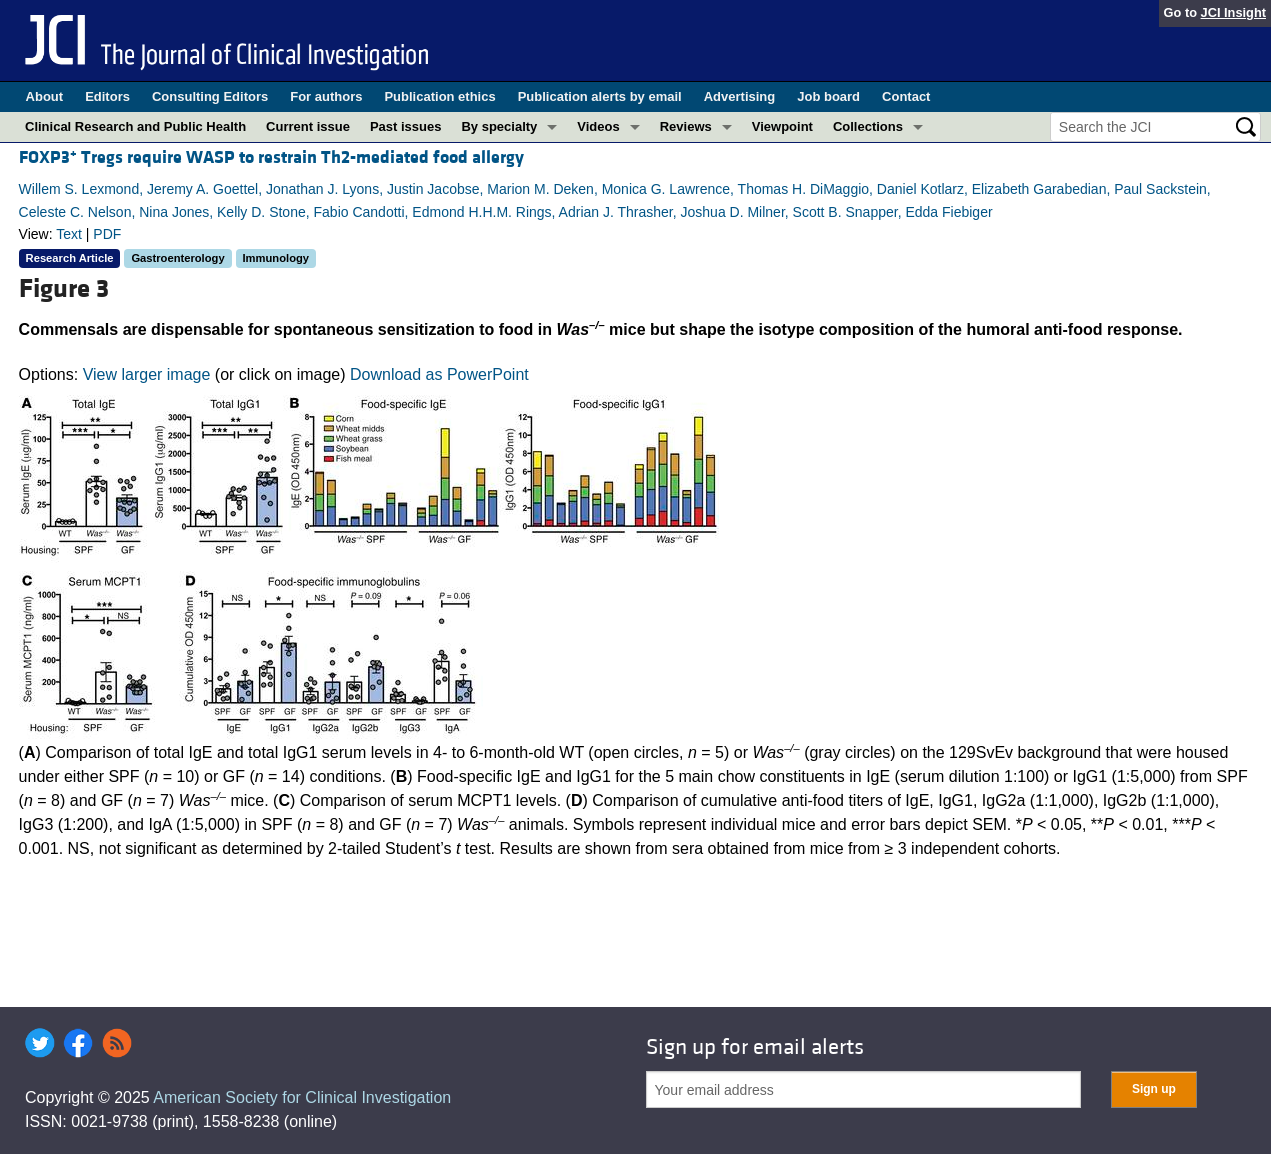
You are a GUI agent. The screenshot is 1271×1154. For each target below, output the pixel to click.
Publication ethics (439, 96)
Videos (598, 126)
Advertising (740, 96)
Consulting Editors (210, 96)
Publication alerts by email (600, 96)
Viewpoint (782, 126)
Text (69, 234)
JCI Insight (1233, 12)
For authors (326, 96)
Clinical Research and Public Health (135, 126)
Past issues (406, 126)
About (45, 96)
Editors (107, 96)
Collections (868, 126)
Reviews (686, 126)
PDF (107, 234)
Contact (906, 96)
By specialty (499, 126)
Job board (828, 96)
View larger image (147, 374)
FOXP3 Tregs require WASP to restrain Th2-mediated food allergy (271, 157)
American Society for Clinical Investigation (302, 1097)
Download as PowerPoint (439, 374)
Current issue (308, 126)
